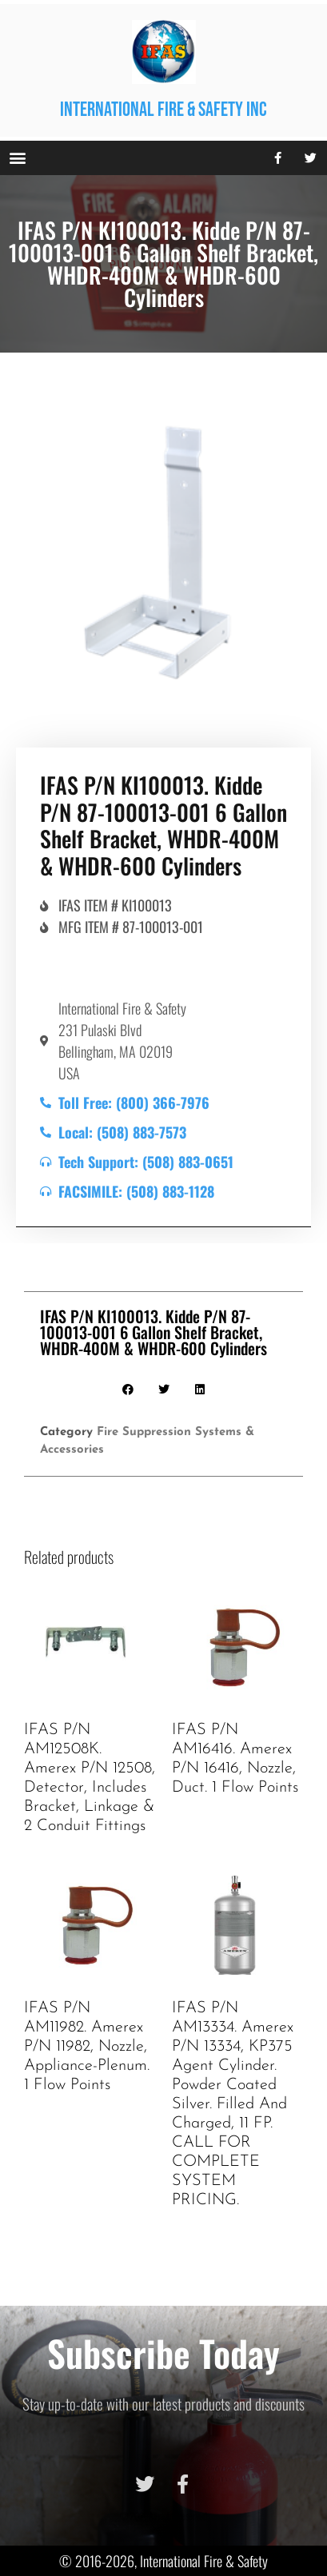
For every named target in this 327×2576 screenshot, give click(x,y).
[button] (17, 158)
